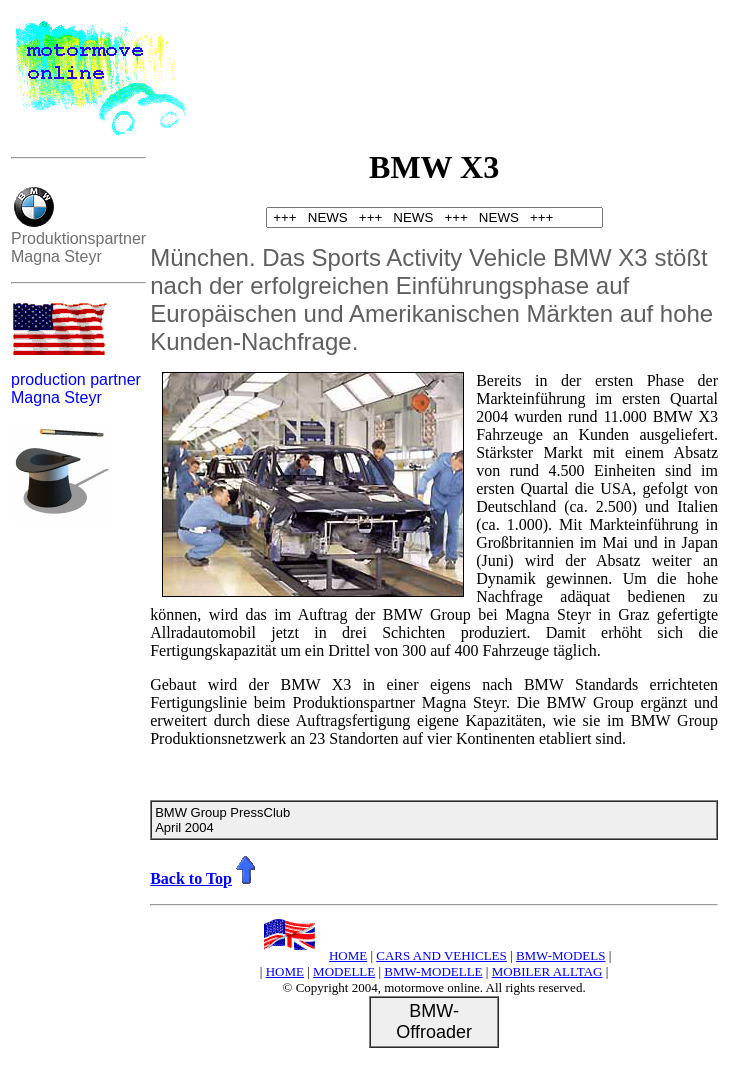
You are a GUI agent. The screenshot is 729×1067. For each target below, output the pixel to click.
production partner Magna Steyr (76, 388)
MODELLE (344, 971)
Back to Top (205, 878)
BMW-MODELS (561, 955)
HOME (312, 955)
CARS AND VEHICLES (441, 955)
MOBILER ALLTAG (547, 971)
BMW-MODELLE (433, 971)
